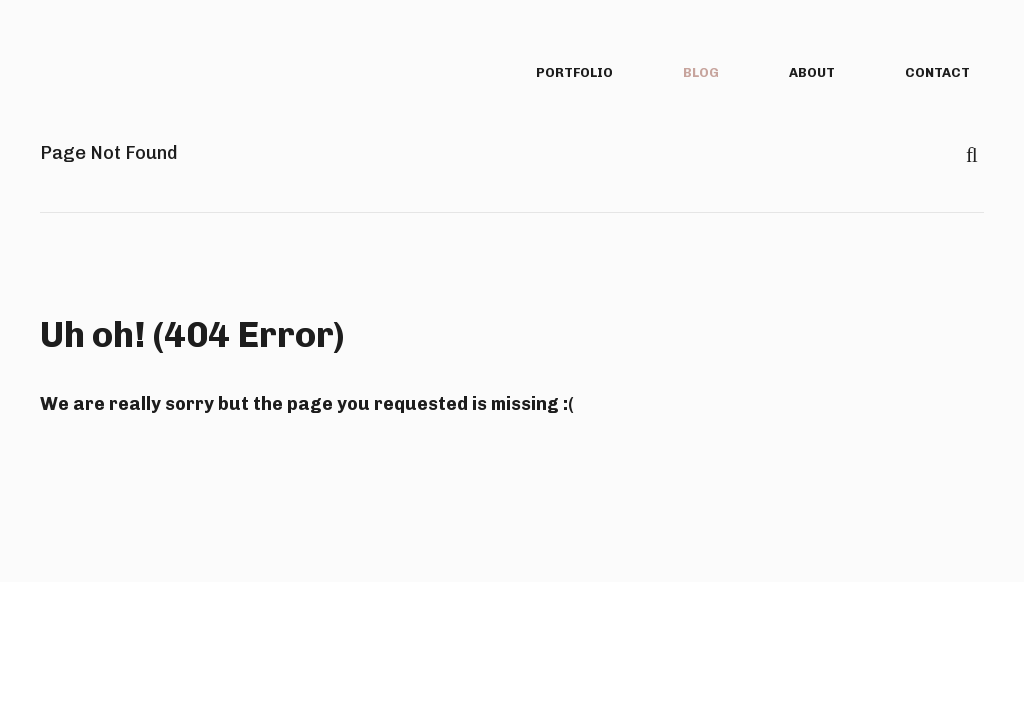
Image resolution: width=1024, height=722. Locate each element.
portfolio (574, 72)
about (812, 72)
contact (937, 72)
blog (701, 72)
